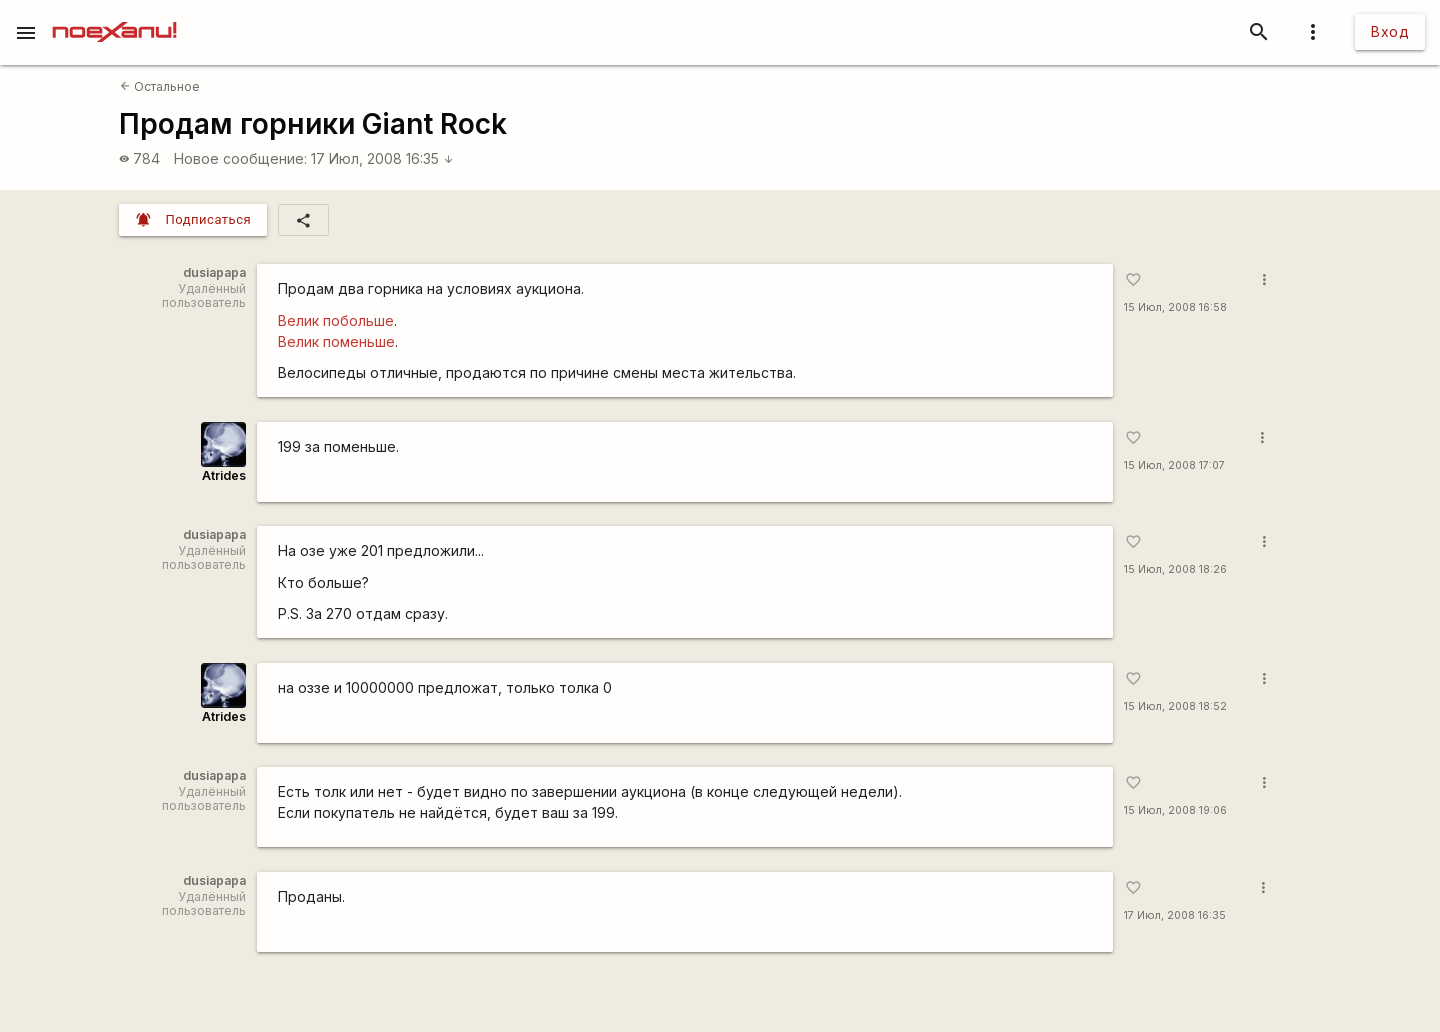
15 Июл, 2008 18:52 (1175, 706)
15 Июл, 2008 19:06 (1175, 810)
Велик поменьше (336, 341)
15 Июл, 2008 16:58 (1175, 307)
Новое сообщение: (240, 158)
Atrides (224, 475)
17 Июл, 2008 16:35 (382, 158)
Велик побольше (336, 320)
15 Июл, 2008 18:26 (1175, 569)
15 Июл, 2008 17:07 (1174, 465)
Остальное (160, 86)
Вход (1390, 31)
